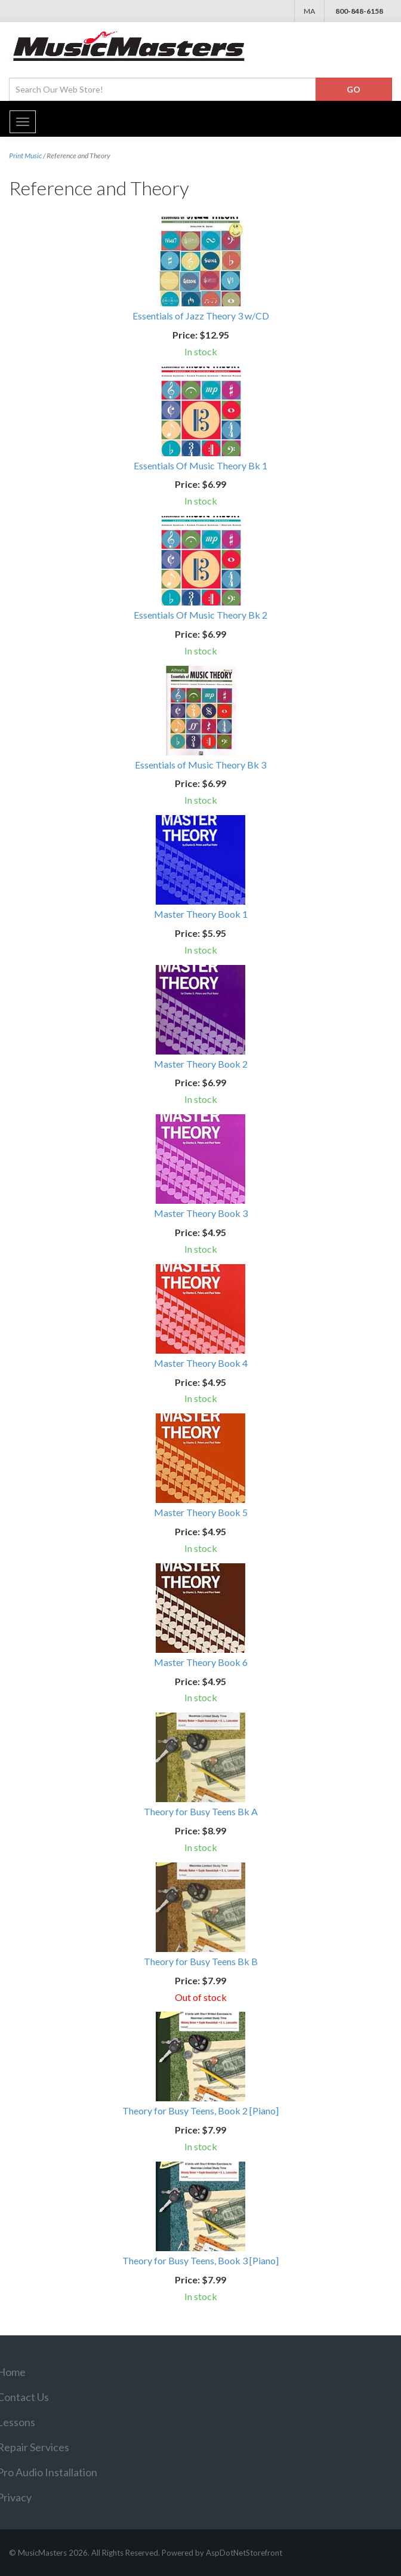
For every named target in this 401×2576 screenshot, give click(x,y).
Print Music (25, 155)
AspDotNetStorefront (244, 2552)
